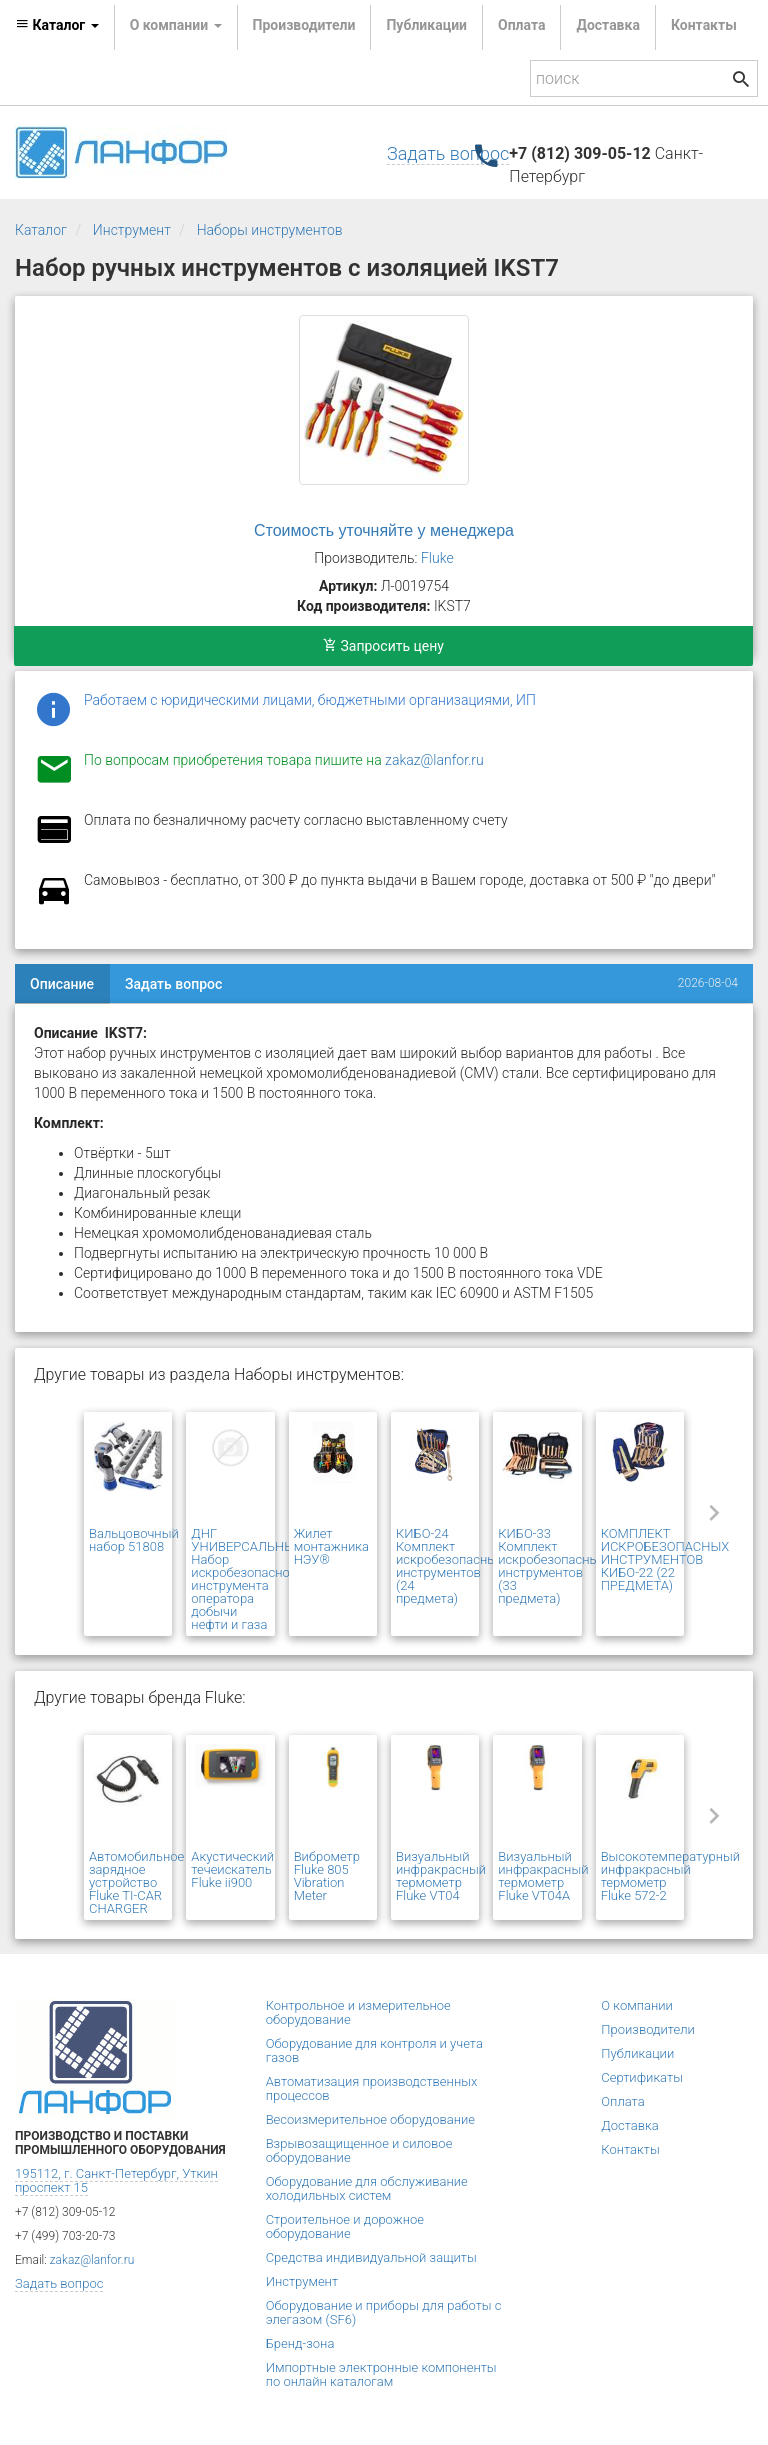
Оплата (521, 25)
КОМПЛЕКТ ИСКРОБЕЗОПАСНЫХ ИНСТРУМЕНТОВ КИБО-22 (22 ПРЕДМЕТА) (665, 1559)
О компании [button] (176, 25)
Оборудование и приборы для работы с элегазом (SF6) (384, 2312)
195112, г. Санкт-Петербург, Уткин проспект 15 (116, 2180)
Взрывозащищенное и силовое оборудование (359, 2150)
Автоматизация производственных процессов (372, 2088)
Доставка (607, 25)
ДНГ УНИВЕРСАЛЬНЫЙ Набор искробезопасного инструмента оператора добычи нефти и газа (247, 1579)
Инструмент (132, 230)
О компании (637, 2005)
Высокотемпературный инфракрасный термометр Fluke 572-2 (670, 1876)
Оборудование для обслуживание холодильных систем (367, 2188)
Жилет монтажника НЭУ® (331, 1546)
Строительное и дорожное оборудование (345, 2226)
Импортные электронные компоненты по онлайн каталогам (381, 2374)
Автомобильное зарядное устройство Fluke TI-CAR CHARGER (136, 1882)
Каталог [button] (57, 25)
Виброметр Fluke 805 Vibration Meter (327, 1876)
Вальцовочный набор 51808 (134, 1540)
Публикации (426, 25)
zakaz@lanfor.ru (434, 760)
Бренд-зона (300, 2343)
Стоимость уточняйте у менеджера (384, 530)
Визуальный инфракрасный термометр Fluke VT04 (441, 1876)
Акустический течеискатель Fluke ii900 (232, 1869)
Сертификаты (642, 2077)
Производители (304, 25)
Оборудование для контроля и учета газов (374, 2050)
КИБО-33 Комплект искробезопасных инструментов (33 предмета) (551, 1566)
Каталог (41, 230)
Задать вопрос (448, 153)
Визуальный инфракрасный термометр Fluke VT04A (543, 1876)
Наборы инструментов (270, 230)
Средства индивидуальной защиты (371, 2257)
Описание (62, 984)
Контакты (704, 25)
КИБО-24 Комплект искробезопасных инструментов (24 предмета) (449, 1566)
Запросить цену (383, 646)
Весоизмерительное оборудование (370, 2119)
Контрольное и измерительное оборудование (358, 2012)
